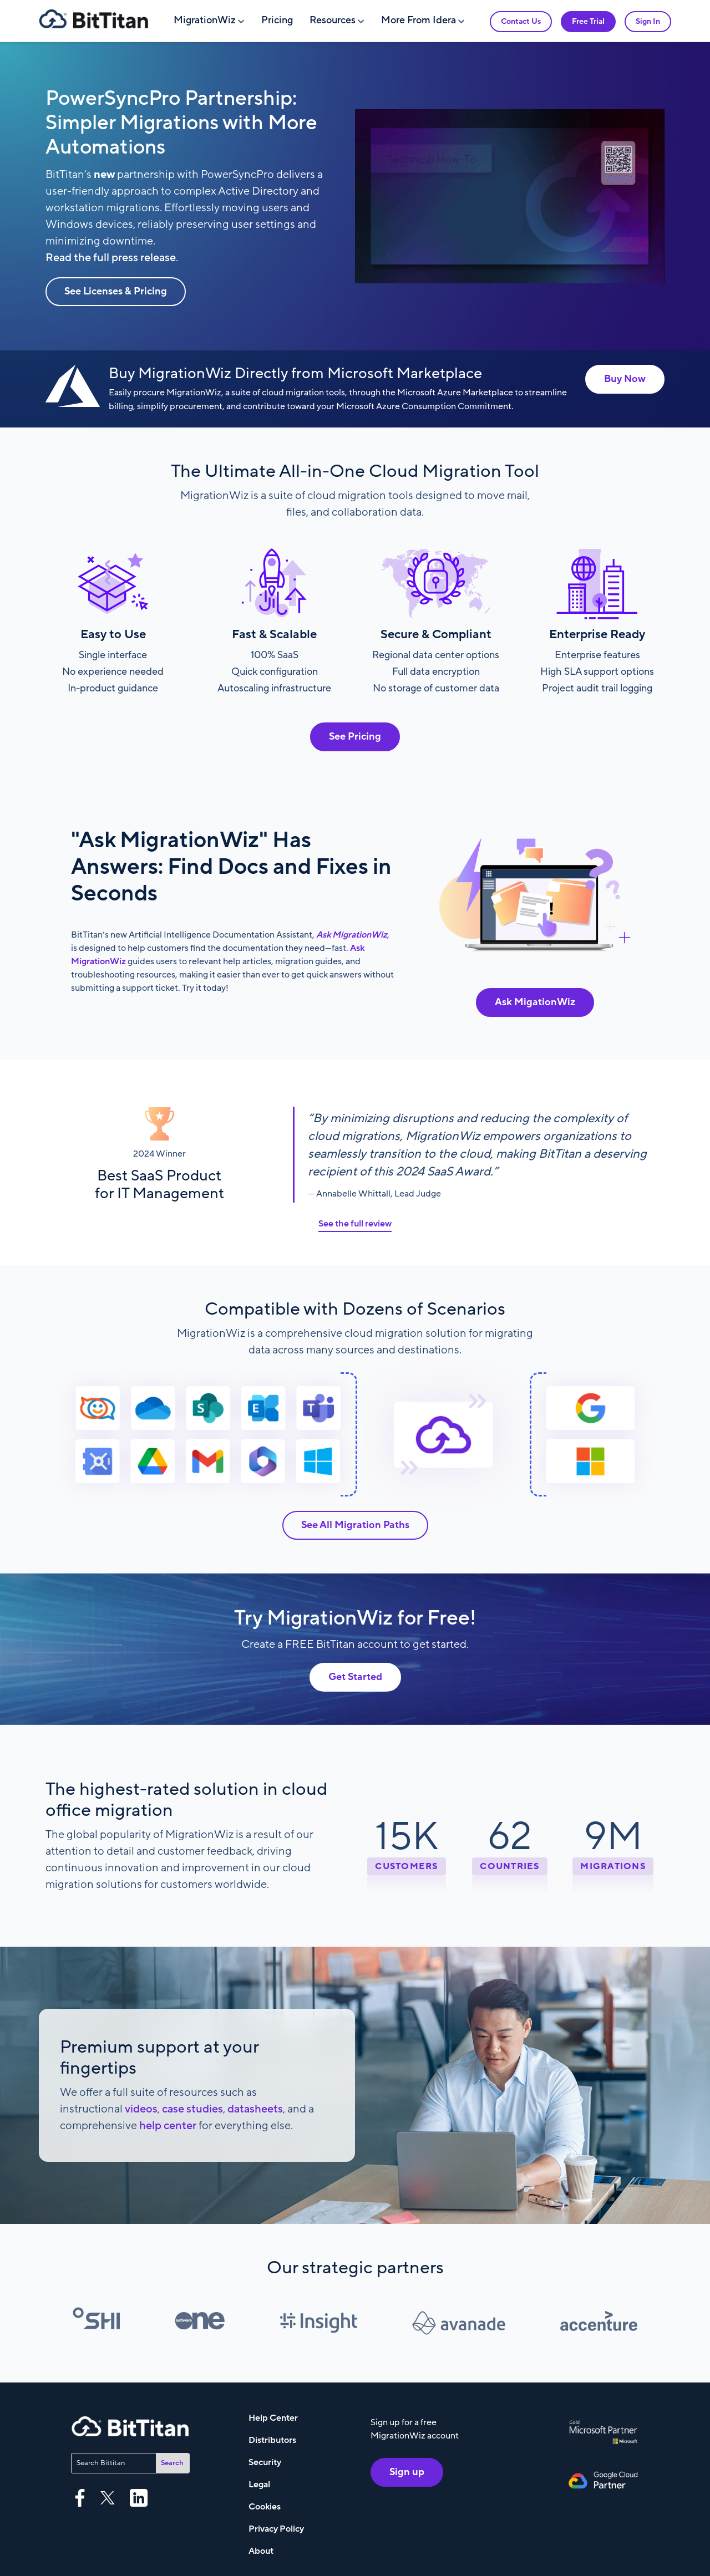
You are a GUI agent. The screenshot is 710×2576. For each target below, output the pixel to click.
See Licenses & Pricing (115, 291)
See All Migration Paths (355, 1525)
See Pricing (355, 736)
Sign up (406, 2472)
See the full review (355, 1224)
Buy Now (625, 379)
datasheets (255, 2109)
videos (141, 2109)
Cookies (264, 2507)
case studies (192, 2109)
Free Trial (588, 21)
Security (264, 2462)
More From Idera (418, 20)
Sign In (648, 21)
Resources (333, 20)
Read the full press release (110, 258)
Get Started (355, 1677)
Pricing (277, 20)
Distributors (272, 2440)
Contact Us (521, 21)
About (260, 2551)
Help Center (273, 2418)
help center (167, 2126)
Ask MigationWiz (535, 1002)
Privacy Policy (276, 2529)
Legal (259, 2485)
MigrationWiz (205, 20)
